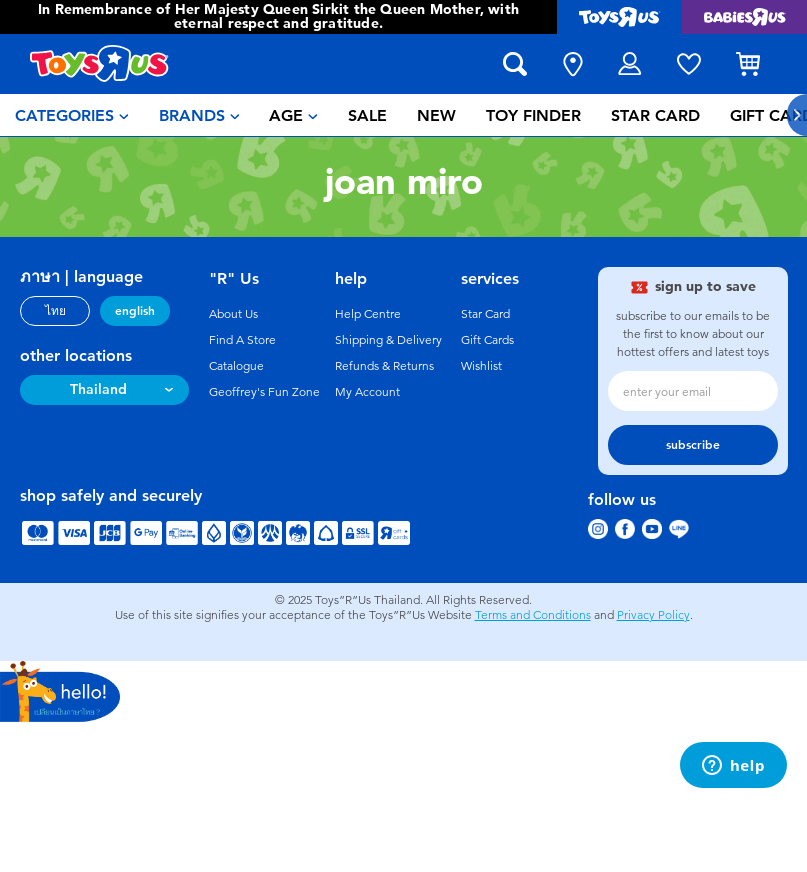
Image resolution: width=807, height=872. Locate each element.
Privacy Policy (653, 615)
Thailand (98, 389)
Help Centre (368, 314)
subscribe (693, 445)
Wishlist (481, 366)
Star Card (485, 314)
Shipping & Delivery (388, 340)
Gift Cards (487, 340)
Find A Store (242, 340)
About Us (233, 314)
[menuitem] (72, 115)
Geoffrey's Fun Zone (264, 392)
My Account (367, 392)
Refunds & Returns (384, 366)
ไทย (55, 311)
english (135, 311)
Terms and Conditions (533, 615)
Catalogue (236, 366)
